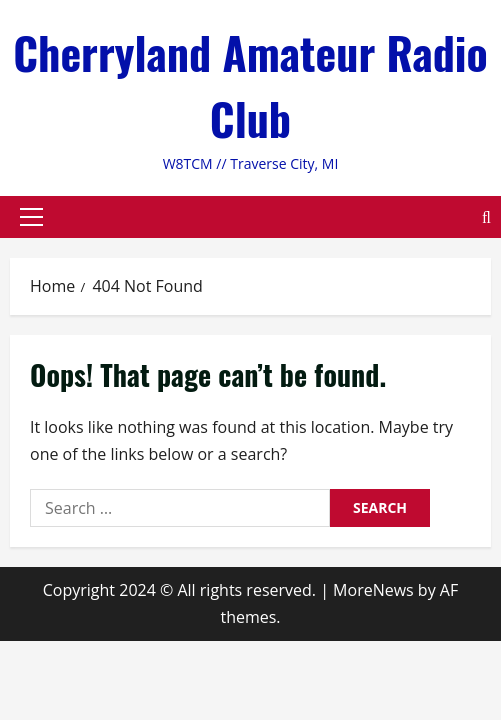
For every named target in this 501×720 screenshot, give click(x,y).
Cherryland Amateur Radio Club (250, 85)
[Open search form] (486, 216)
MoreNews (373, 590)
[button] (31, 217)
